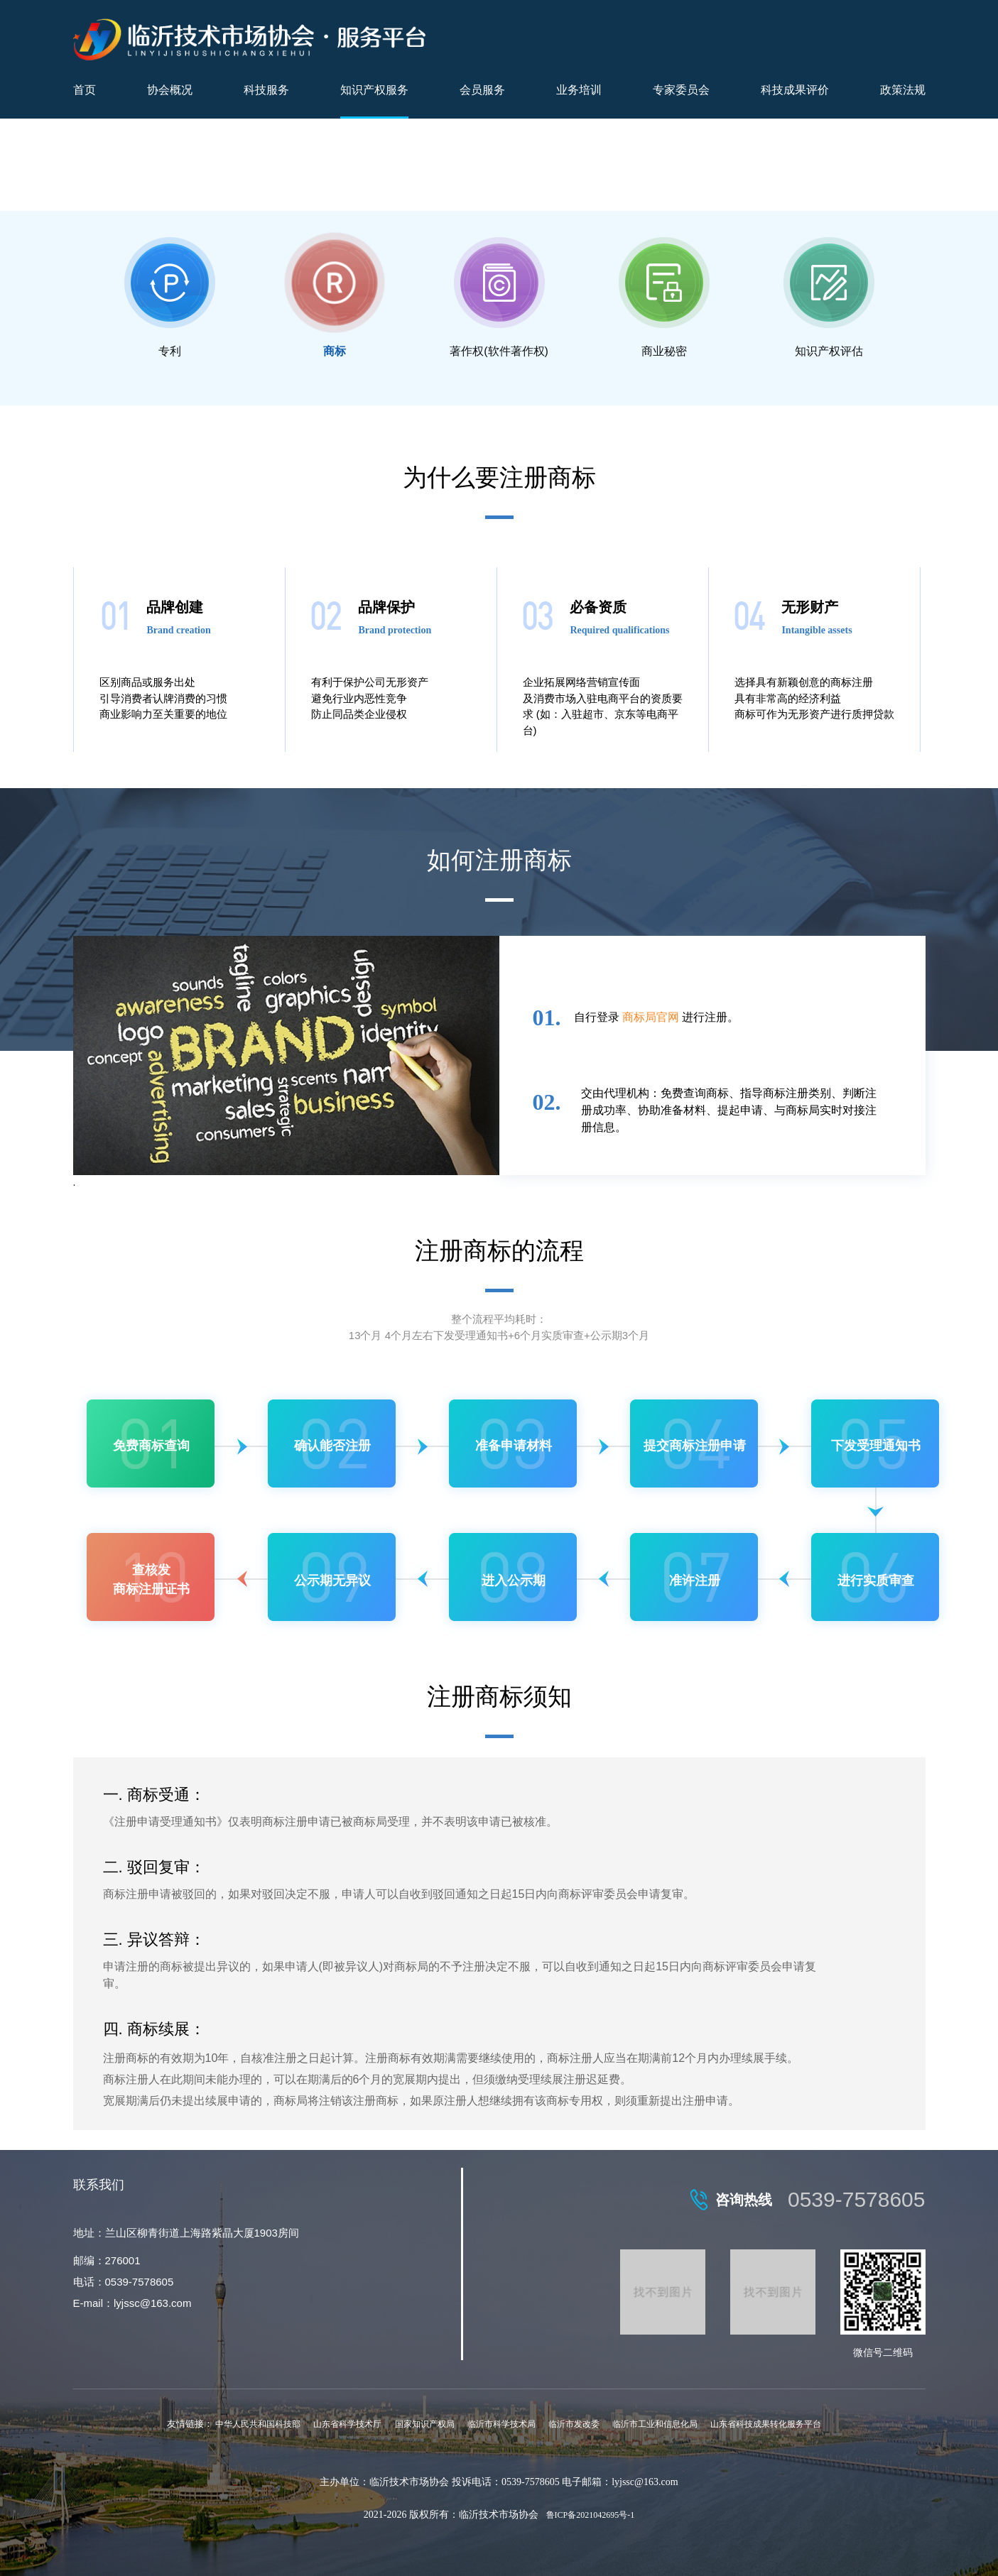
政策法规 (903, 90)
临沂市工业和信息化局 (655, 2424)
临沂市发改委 (574, 2424)
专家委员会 (681, 90)
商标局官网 (650, 1017)
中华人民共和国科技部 (257, 2424)
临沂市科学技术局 (501, 2424)
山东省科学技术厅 (347, 2424)
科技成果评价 (795, 90)
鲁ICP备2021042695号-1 (590, 2515)
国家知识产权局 (425, 2424)
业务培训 (579, 90)
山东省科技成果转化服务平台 (765, 2424)
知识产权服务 (374, 90)
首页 (84, 90)
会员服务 (482, 90)
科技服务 (266, 90)
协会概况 (169, 90)
